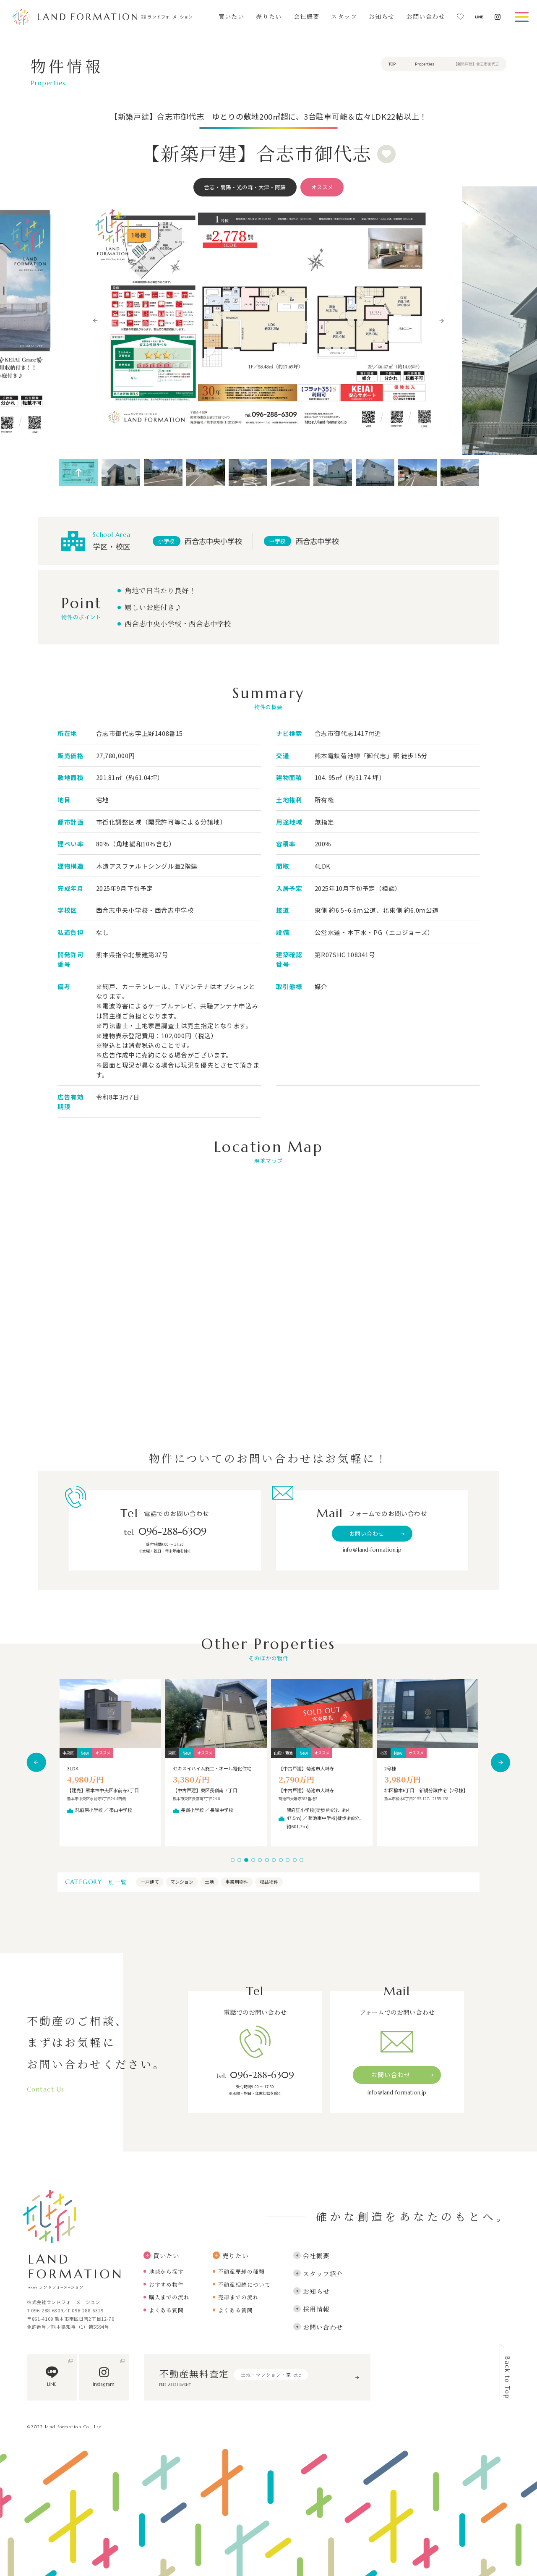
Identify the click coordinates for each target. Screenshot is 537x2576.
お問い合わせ (426, 17)
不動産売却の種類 (241, 2271)
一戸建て (150, 1881)
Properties (424, 64)
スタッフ (344, 17)
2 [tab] (239, 1860)
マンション (181, 1881)
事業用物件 (236, 1881)
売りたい (269, 17)
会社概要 (307, 17)
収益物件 (269, 1881)
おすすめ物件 (166, 2284)
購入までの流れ (169, 2297)
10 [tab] (295, 1860)
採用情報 (311, 2308)
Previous (95, 320)
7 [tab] (274, 1860)
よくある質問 (166, 2310)
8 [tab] (281, 1860)
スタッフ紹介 (318, 2273)
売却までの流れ (238, 2297)
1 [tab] (233, 1860)
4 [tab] (253, 1860)
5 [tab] (260, 1860)
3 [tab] (246, 1860)
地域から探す (166, 2271)
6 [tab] (267, 1860)
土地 (209, 1881)
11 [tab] (301, 1860)
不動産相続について (244, 2284)
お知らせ (382, 17)
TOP (392, 64)
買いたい (232, 17)
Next (441, 320)
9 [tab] (287, 1860)
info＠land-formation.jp (372, 1550)
